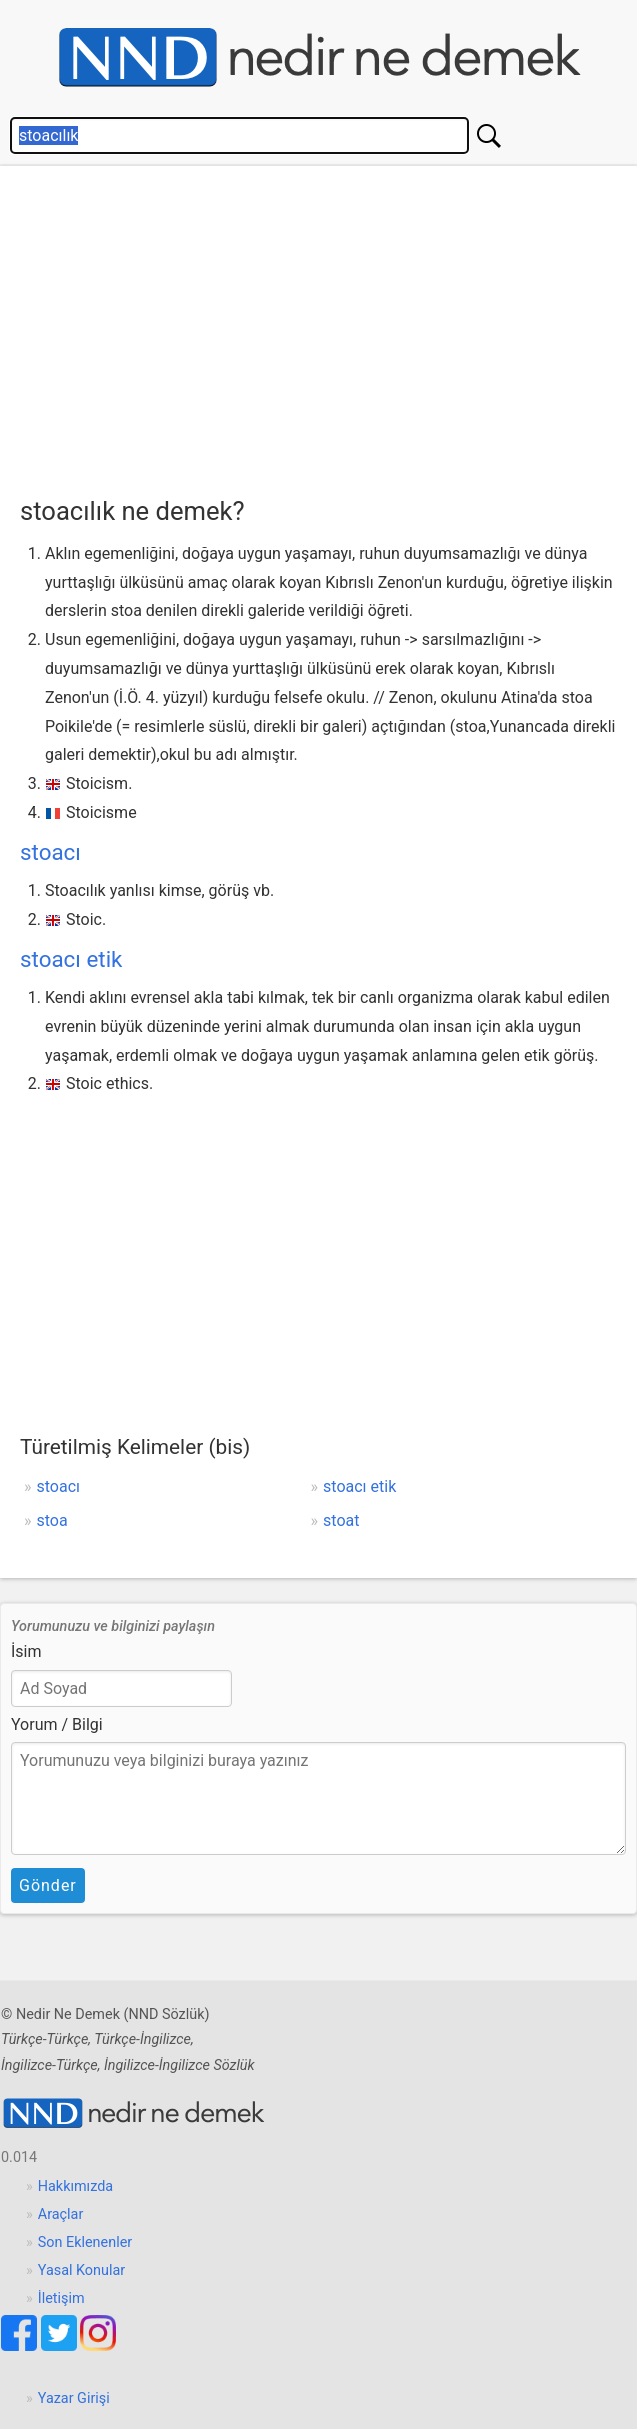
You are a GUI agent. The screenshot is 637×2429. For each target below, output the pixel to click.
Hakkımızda (75, 2186)
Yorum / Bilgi (57, 1724)
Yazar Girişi (74, 2398)
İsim (26, 1651)
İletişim (61, 2298)
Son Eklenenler (85, 2242)
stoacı (50, 852)
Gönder (48, 1885)
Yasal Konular (81, 2270)
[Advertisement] (328, 326)
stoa (52, 1520)
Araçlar (61, 2214)
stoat (341, 1520)
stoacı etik (71, 959)
